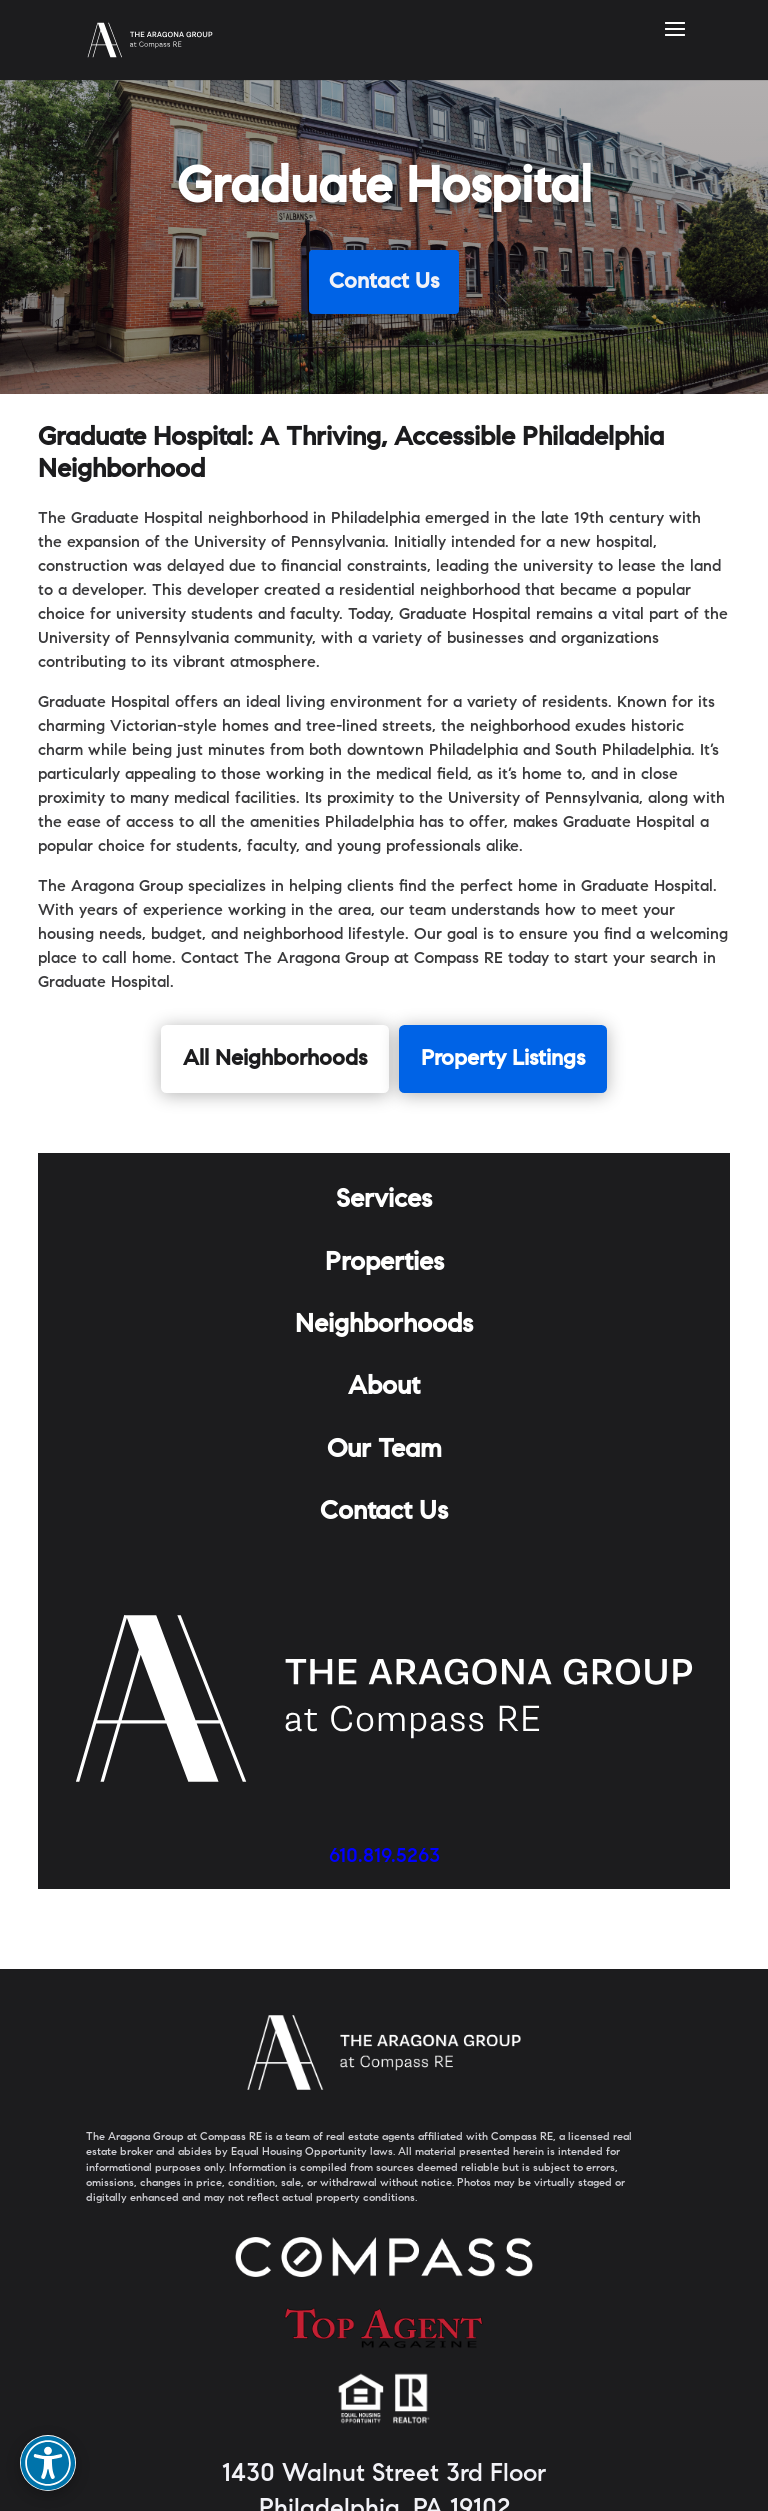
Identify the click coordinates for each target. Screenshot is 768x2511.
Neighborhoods (384, 1326)
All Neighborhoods (275, 1060)
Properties (384, 1264)
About (384, 1388)
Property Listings (503, 1060)
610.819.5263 (384, 1857)
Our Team (384, 1451)
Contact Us (384, 283)
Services (384, 1201)
